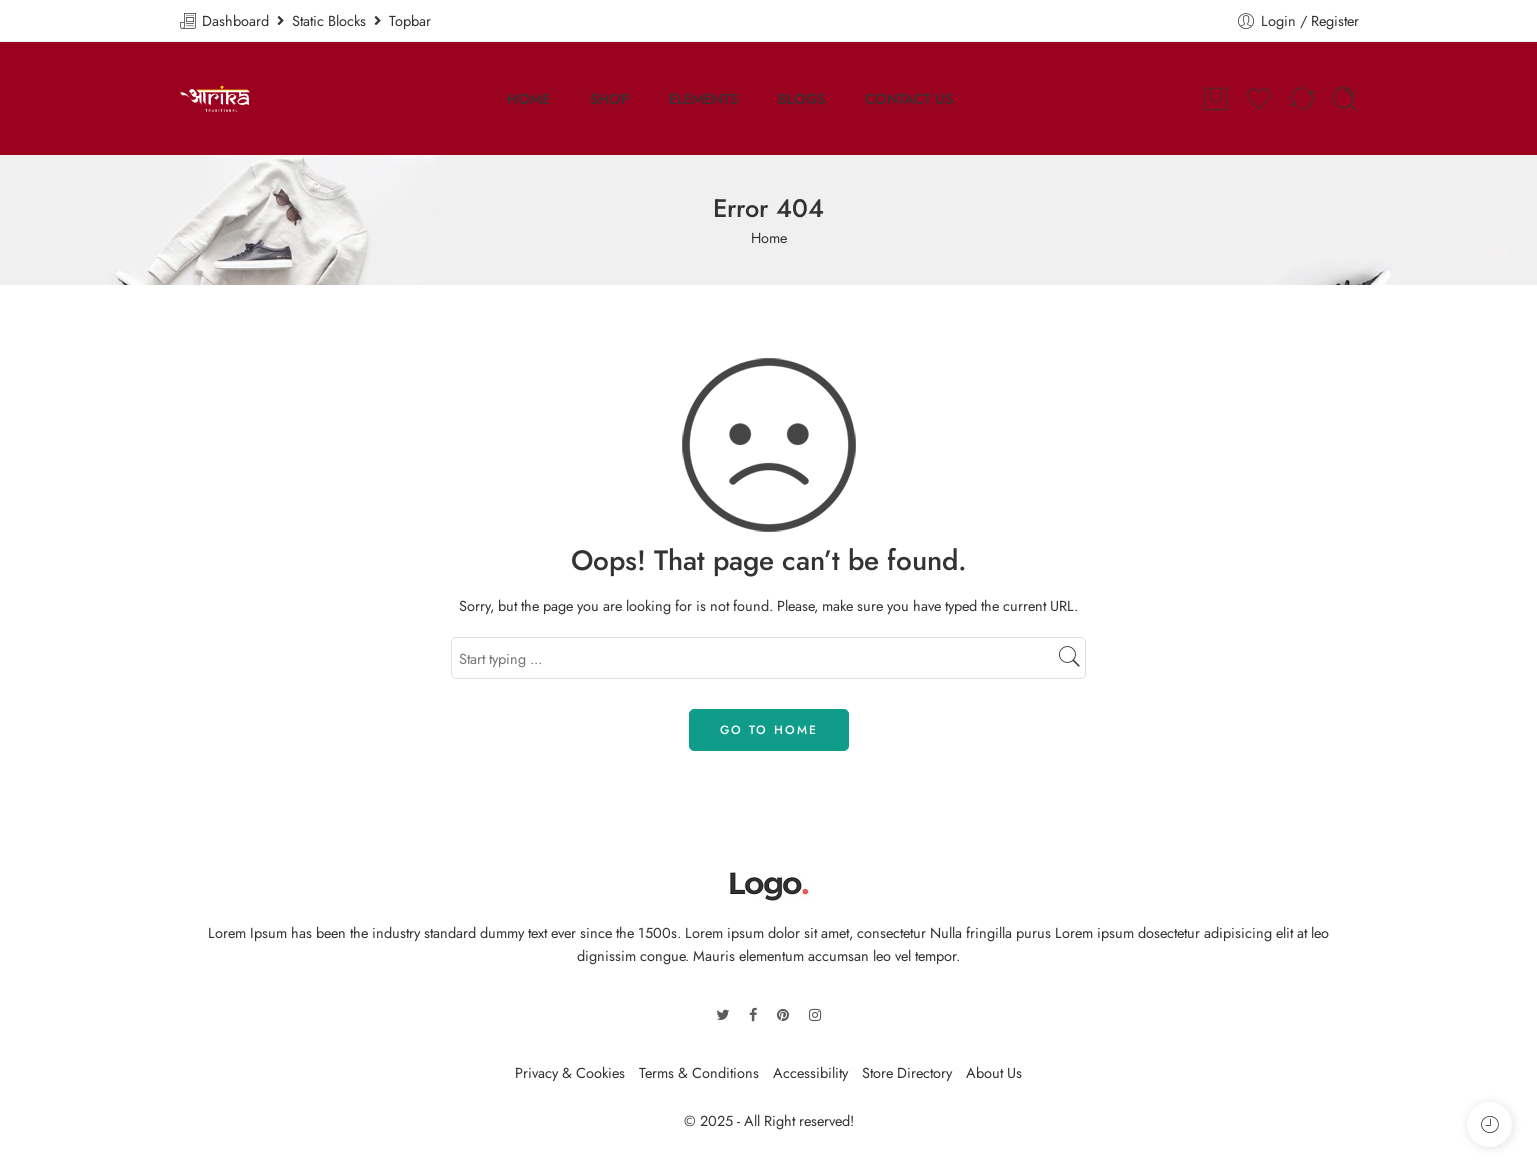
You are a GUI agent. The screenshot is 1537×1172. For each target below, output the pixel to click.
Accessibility (810, 1072)
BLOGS (801, 98)
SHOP (609, 98)
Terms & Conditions (699, 1072)
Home (769, 237)
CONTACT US (909, 98)
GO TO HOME (769, 730)
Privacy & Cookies (570, 1072)
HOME (528, 98)
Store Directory (907, 1072)
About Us (994, 1072)
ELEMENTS (703, 98)
